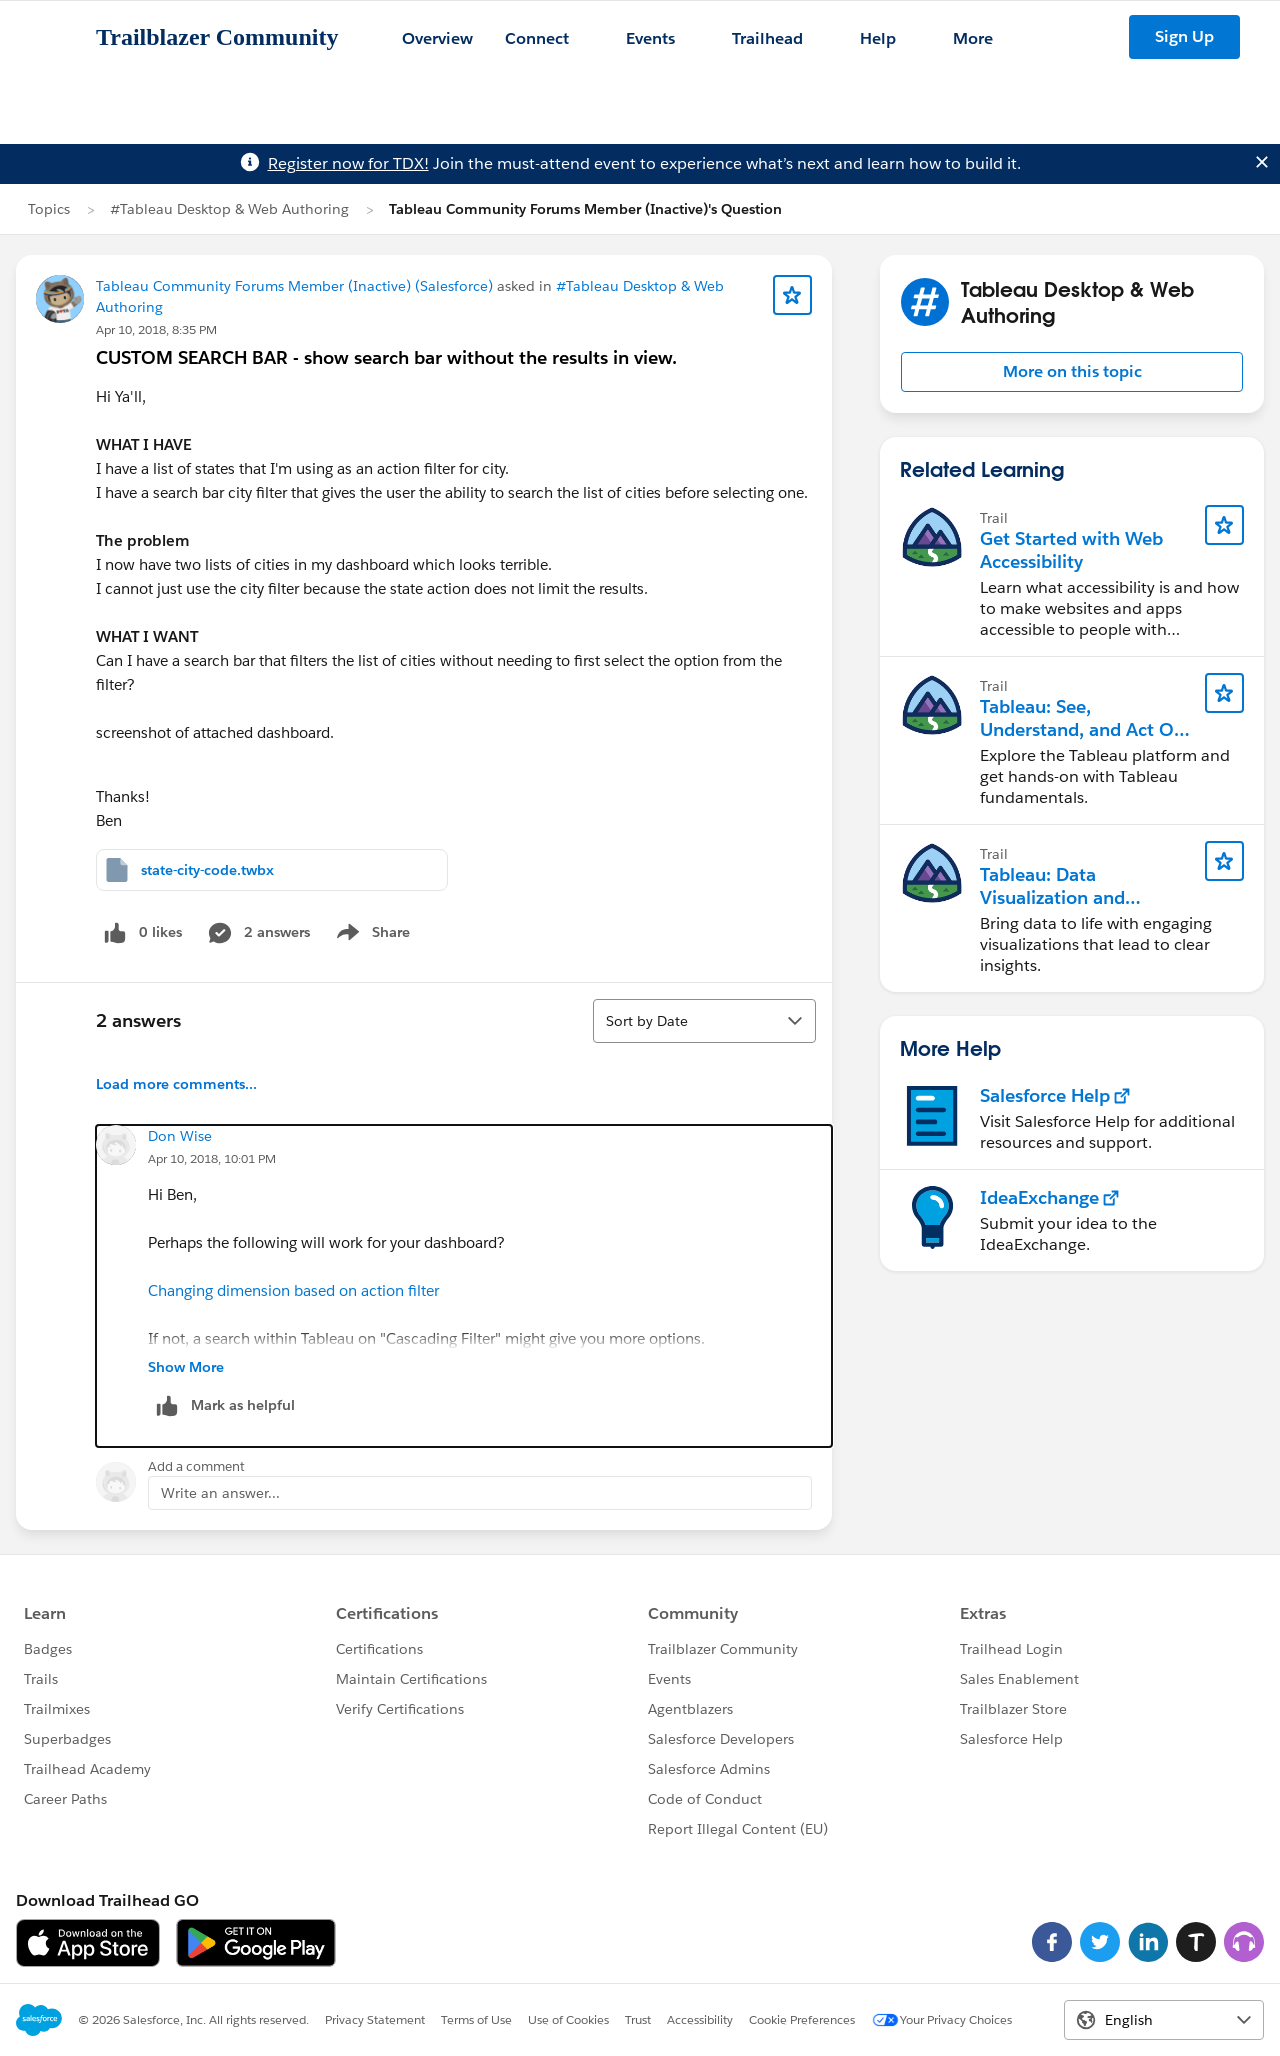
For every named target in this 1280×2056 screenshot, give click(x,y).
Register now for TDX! (348, 163)
